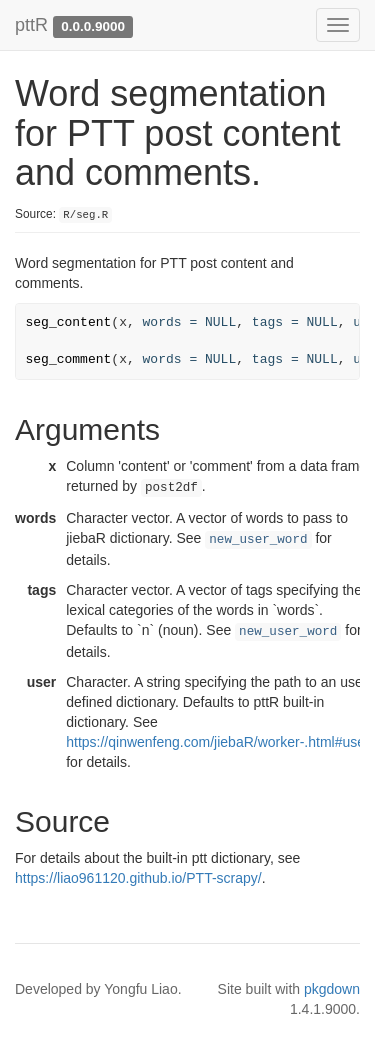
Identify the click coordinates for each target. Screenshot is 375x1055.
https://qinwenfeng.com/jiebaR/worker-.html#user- (220, 742)
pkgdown (332, 989)
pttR (31, 25)
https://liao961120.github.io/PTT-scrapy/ (138, 878)
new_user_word (258, 540)
